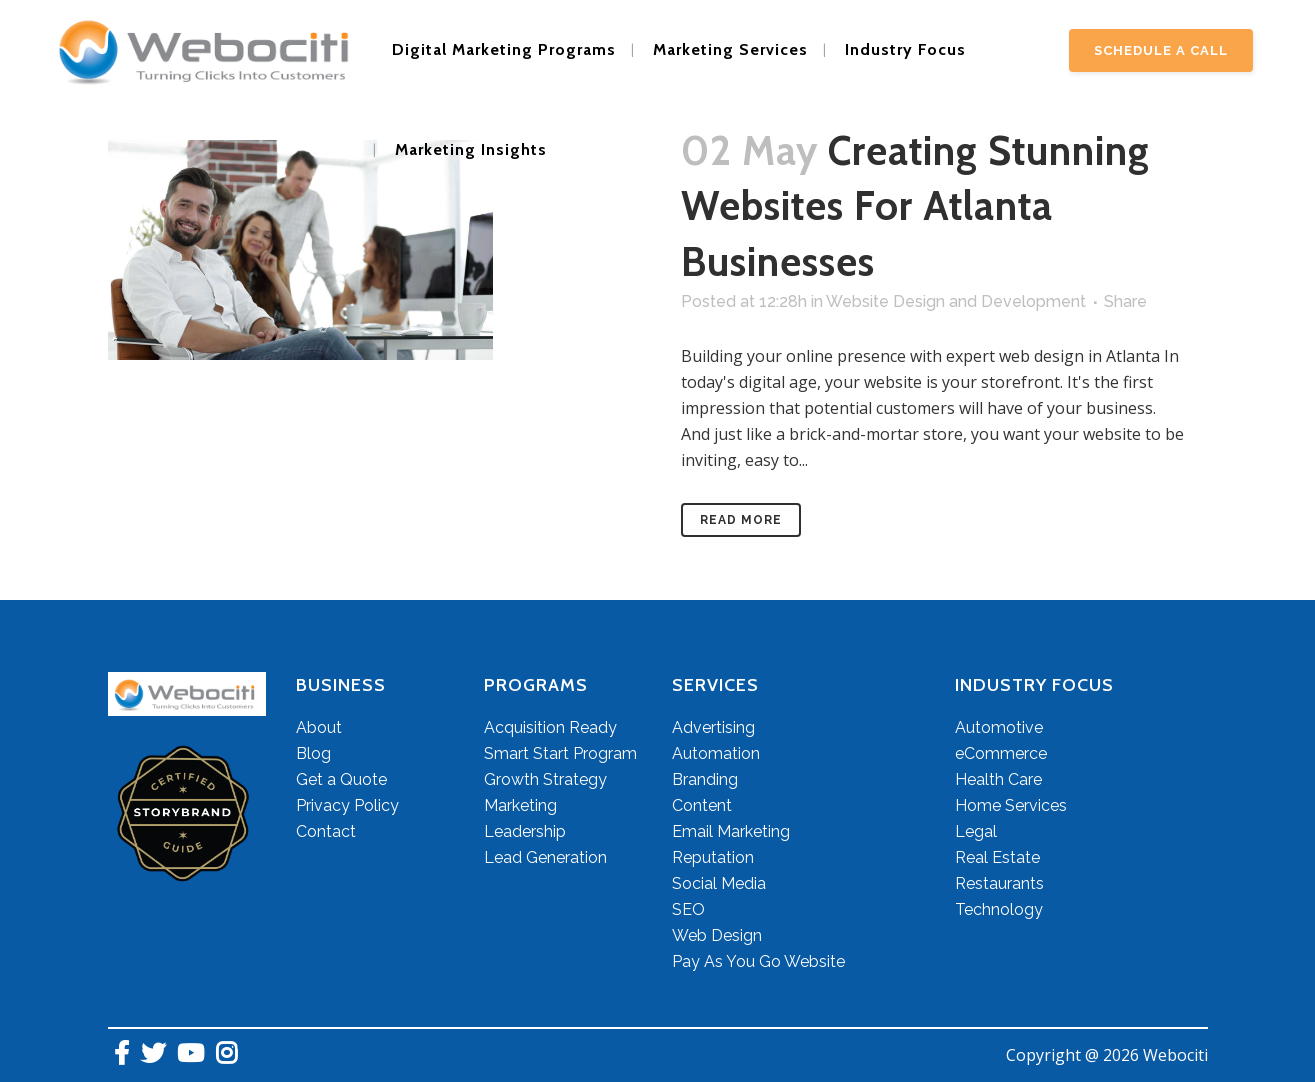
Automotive (999, 727)
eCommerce (1001, 753)
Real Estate (997, 857)
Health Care (998, 779)
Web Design (717, 935)
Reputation (713, 857)
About (319, 727)
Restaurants (999, 883)
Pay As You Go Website (758, 961)
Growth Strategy (545, 779)
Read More (741, 520)
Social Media (719, 883)
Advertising (713, 727)
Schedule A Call (1161, 50)
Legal (976, 831)
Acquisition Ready (550, 727)
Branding (705, 779)
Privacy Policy (347, 805)
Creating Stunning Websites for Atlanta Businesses (915, 206)
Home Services (1011, 805)
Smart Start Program (560, 753)
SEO (688, 909)
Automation (716, 753)
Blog (313, 753)
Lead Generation (545, 857)
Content (702, 805)
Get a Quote (341, 779)
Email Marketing (731, 831)
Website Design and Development (956, 301)
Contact (326, 831)
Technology (999, 909)
